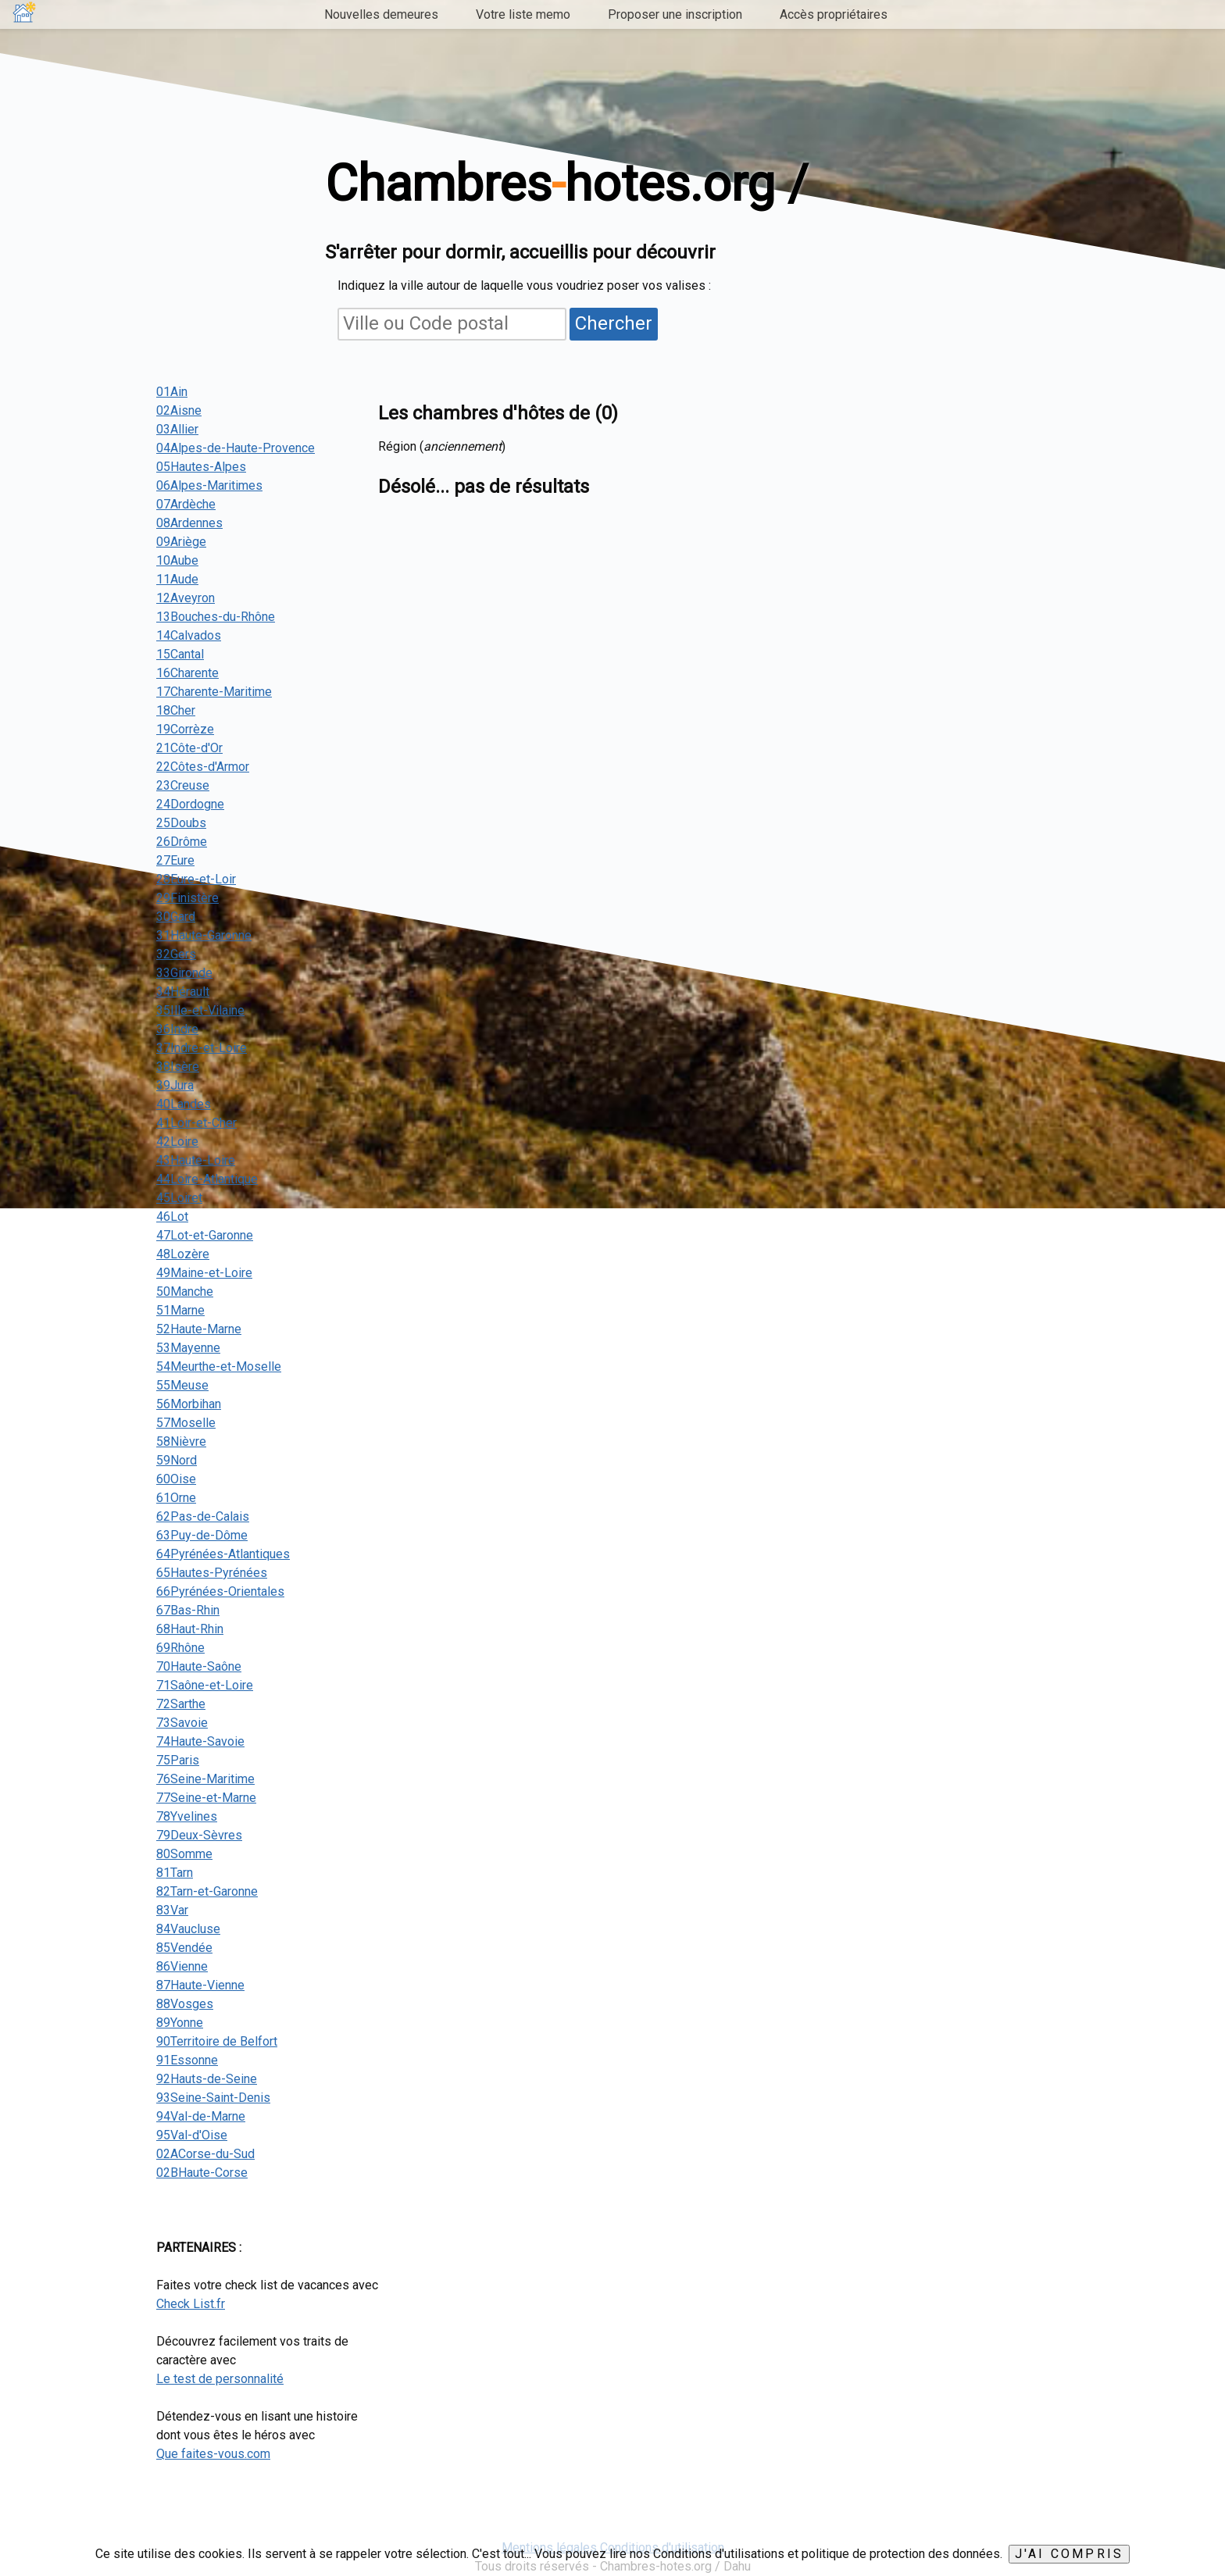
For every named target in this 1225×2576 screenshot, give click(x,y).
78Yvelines (186, 1816)
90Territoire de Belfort (216, 2041)
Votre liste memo (523, 14)
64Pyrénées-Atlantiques (223, 1554)
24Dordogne (190, 804)
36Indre (177, 1029)
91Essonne (187, 2060)
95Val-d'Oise (191, 2135)
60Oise (176, 1479)
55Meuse (182, 1385)
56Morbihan (188, 1404)
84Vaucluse (188, 1928)
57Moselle (186, 1422)
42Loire (177, 1141)
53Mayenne (188, 1347)
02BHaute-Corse (202, 2172)
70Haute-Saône (198, 1666)
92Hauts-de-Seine (206, 2078)
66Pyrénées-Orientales (220, 1591)
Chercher (613, 323)
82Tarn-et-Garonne (207, 1891)
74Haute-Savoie (200, 1741)
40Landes (183, 1104)
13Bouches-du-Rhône (215, 616)
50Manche (184, 1291)
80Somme (184, 1853)
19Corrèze (185, 729)
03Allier (177, 429)
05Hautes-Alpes (201, 466)
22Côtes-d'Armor (202, 766)
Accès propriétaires (834, 14)
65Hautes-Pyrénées (211, 1572)
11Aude (177, 579)
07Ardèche (186, 504)
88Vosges (184, 2003)
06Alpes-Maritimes (209, 485)
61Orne (176, 1497)
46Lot (172, 1216)
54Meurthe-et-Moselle (218, 1366)
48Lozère (182, 1254)
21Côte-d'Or (189, 747)
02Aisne (179, 410)
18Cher (175, 710)
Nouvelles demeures (381, 14)
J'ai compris (1069, 2553)
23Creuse (182, 785)
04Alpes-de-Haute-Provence (235, 448)
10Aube (177, 560)
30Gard (175, 916)
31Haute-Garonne (204, 935)
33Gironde (184, 972)
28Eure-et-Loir (196, 879)
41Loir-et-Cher (196, 1122)
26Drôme (181, 841)
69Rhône (180, 1647)
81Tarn (174, 1872)
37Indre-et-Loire (201, 1047)
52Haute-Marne (198, 1329)
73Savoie (182, 1722)
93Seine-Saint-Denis (213, 2097)
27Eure (175, 860)
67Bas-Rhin (188, 1610)
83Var (172, 1910)
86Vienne (182, 1966)
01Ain (172, 391)
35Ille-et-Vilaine (200, 1010)
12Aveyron (185, 597)
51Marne (180, 1310)
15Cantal (180, 654)
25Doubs (181, 822)
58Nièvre (181, 1441)
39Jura (175, 1085)
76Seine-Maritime (205, 1778)
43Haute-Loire (195, 1160)
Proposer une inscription (675, 14)
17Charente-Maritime (214, 691)
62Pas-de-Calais (202, 1516)
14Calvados (188, 635)
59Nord (176, 1460)
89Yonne (179, 2022)
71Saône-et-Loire (204, 1685)
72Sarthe (180, 1704)
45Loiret (179, 1197)
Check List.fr (190, 2303)
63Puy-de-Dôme (202, 1535)
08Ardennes (189, 523)
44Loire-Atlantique (207, 1179)
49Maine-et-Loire (204, 1272)
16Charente (187, 672)
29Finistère (187, 897)
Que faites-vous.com (213, 2453)
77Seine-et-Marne (206, 1797)
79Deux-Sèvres (199, 1835)
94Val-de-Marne (200, 2116)
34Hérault (182, 991)
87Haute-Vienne (200, 1985)
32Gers (176, 954)
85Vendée (184, 1947)
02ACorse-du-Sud (205, 2153)
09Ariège (181, 541)
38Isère (177, 1066)
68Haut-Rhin (189, 1629)
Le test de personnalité (220, 2378)
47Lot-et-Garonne (204, 1235)
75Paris (177, 1760)
